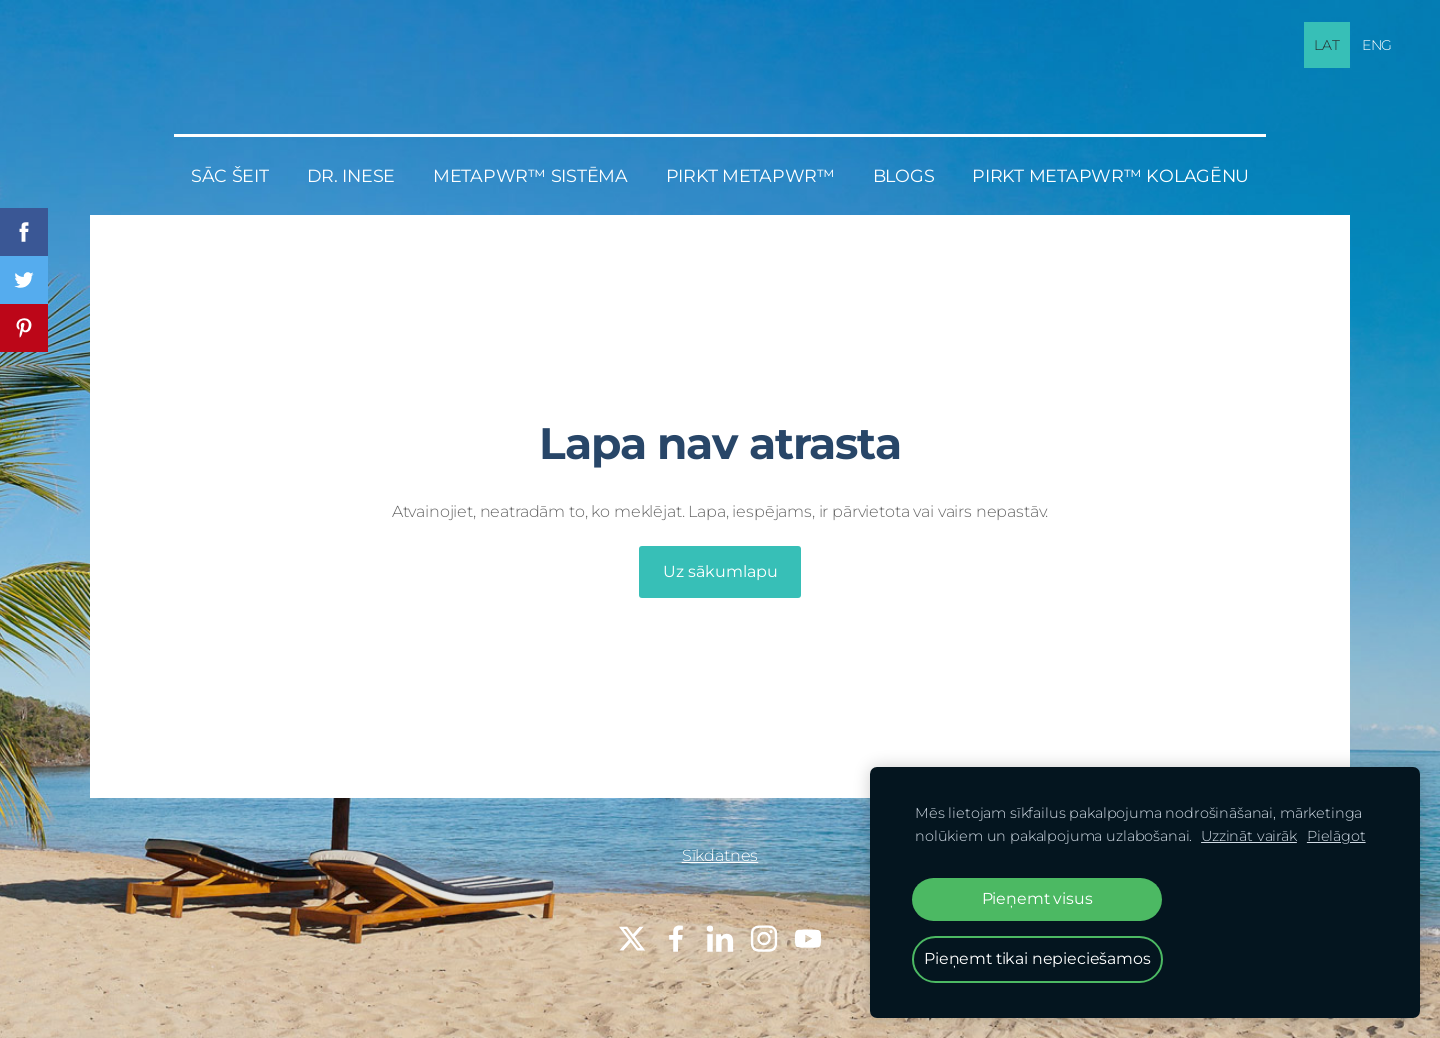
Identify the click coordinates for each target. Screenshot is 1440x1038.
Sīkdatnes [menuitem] (720, 855)
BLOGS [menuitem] (904, 175)
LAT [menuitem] (1327, 45)
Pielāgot (1336, 836)
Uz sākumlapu (720, 571)
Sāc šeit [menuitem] (230, 175)
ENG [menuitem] (1377, 45)
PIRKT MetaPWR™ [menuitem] (750, 175)
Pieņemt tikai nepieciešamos (1037, 958)
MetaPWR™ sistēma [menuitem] (530, 175)
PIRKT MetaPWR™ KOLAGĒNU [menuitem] (1110, 175)
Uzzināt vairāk (1249, 836)
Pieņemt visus (1037, 898)
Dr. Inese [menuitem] (351, 175)
